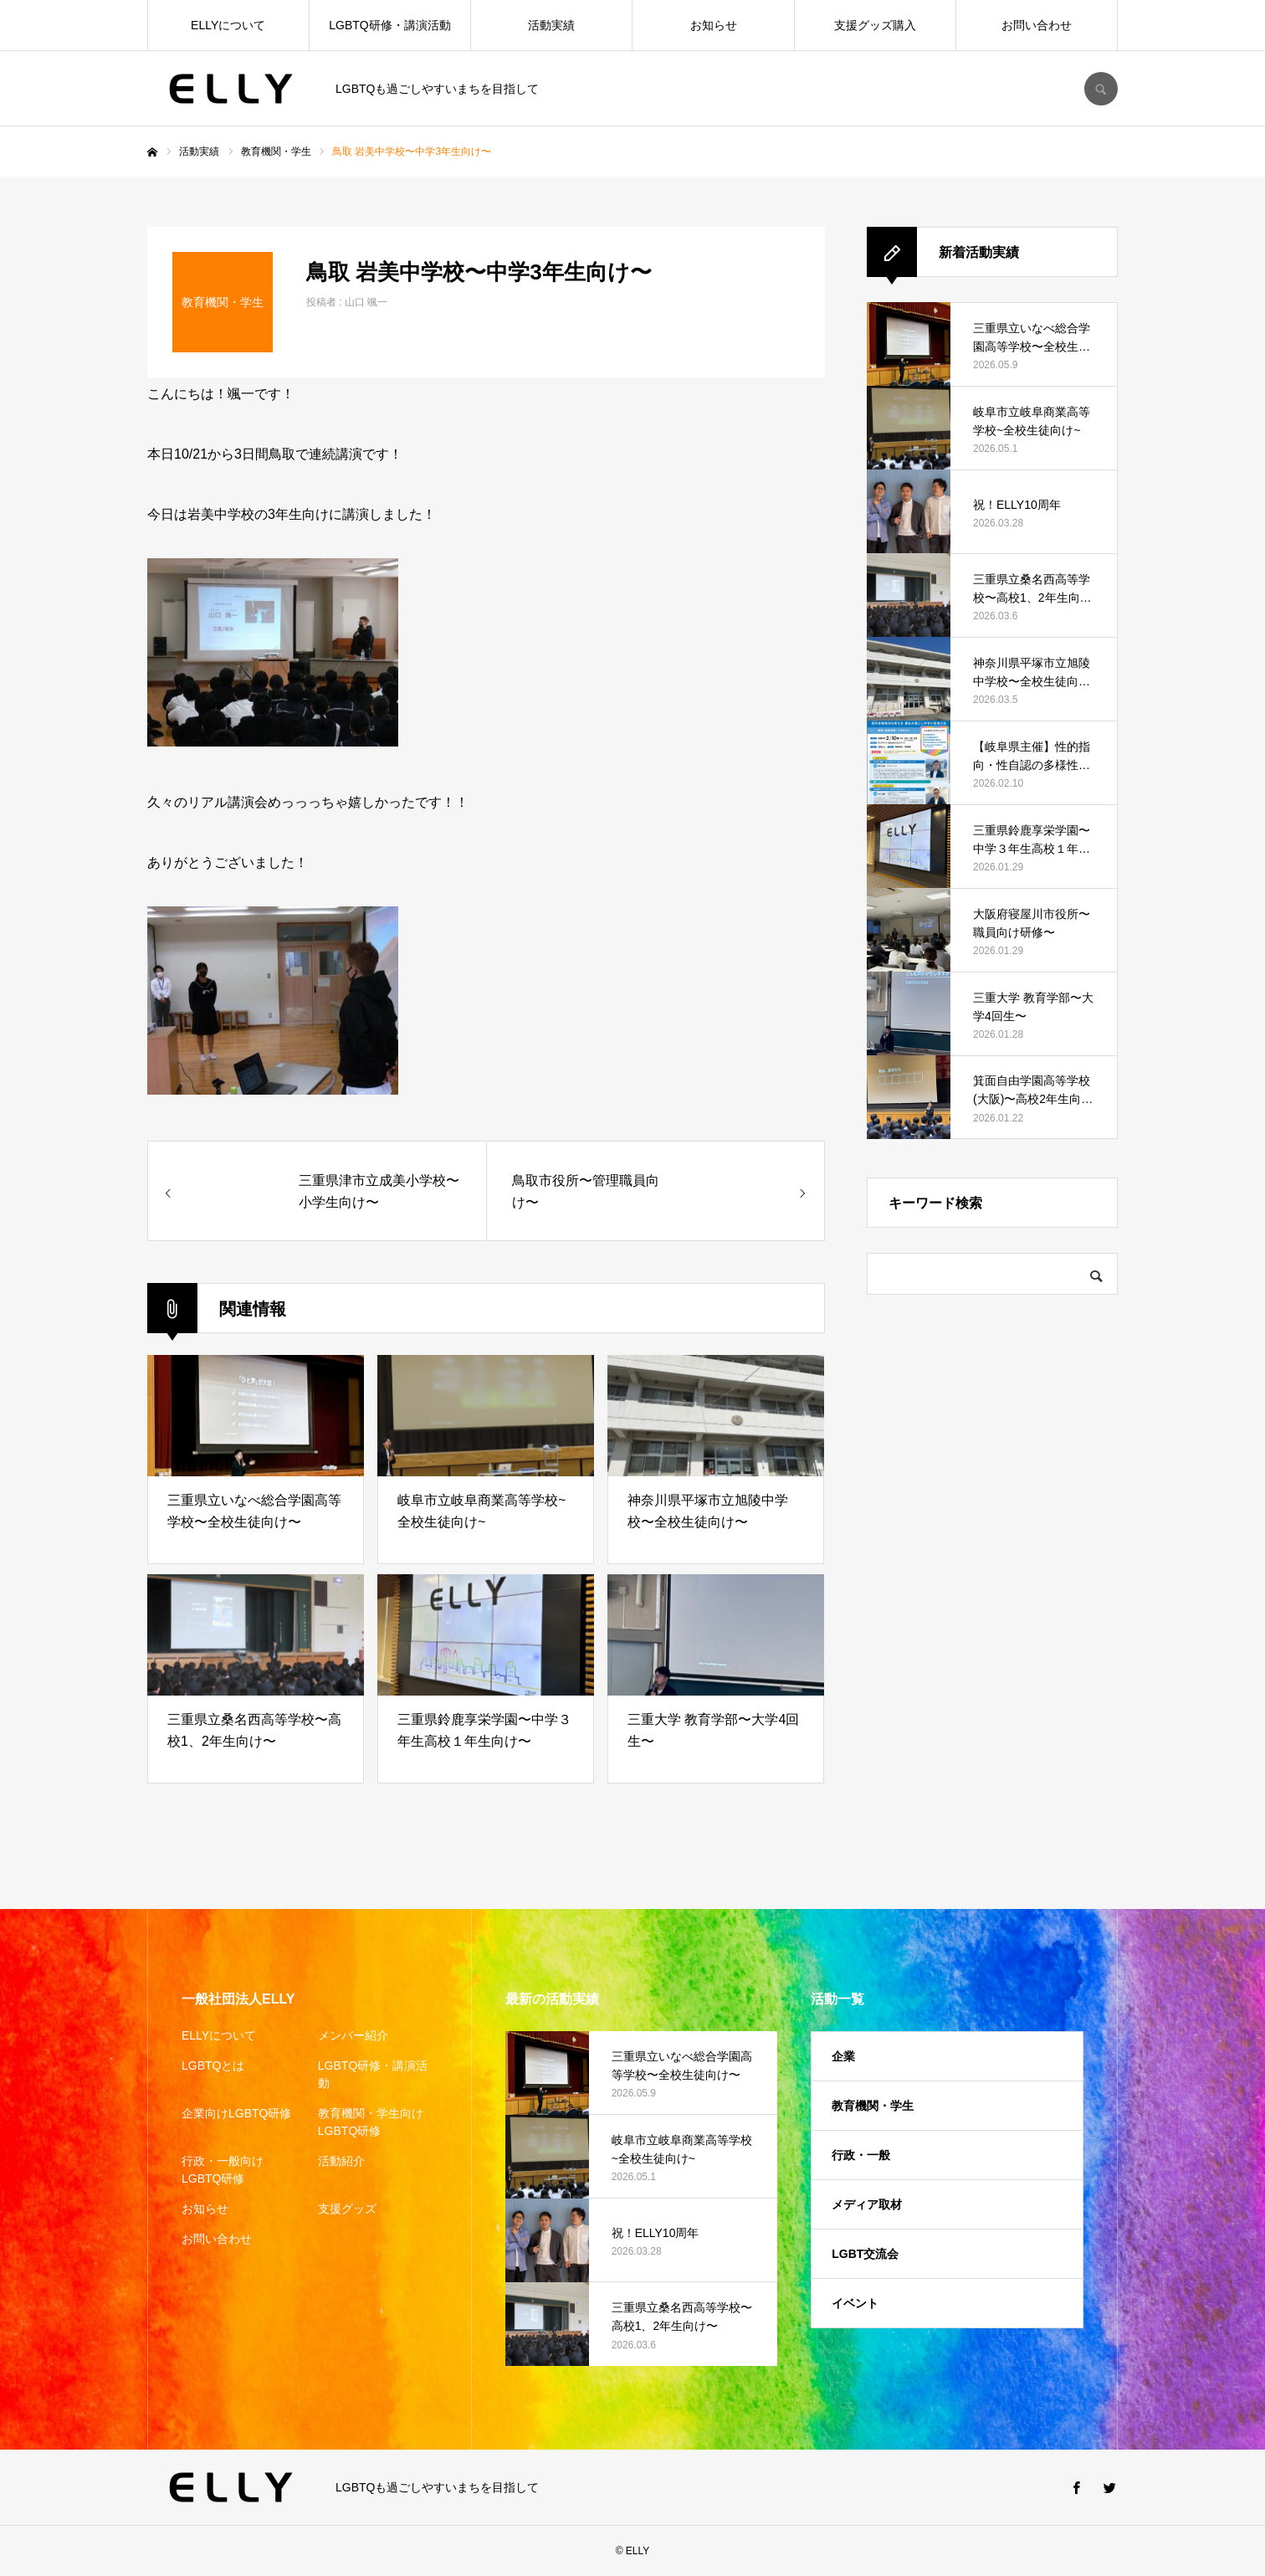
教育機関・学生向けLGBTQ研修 (370, 2121)
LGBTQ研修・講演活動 (389, 25)
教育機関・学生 (873, 2105)
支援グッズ (347, 2208)
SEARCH (1101, 88)
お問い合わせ (1036, 25)
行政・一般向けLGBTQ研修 (223, 2169)
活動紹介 (341, 2161)
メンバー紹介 (353, 2035)
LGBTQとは (213, 2065)
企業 (843, 2056)
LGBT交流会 (865, 2253)
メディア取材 (867, 2204)
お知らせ (713, 25)
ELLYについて (228, 25)
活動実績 (551, 25)
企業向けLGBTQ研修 (236, 2113)
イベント (855, 2303)
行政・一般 (861, 2155)
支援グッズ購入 (875, 25)
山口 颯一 (366, 302)
